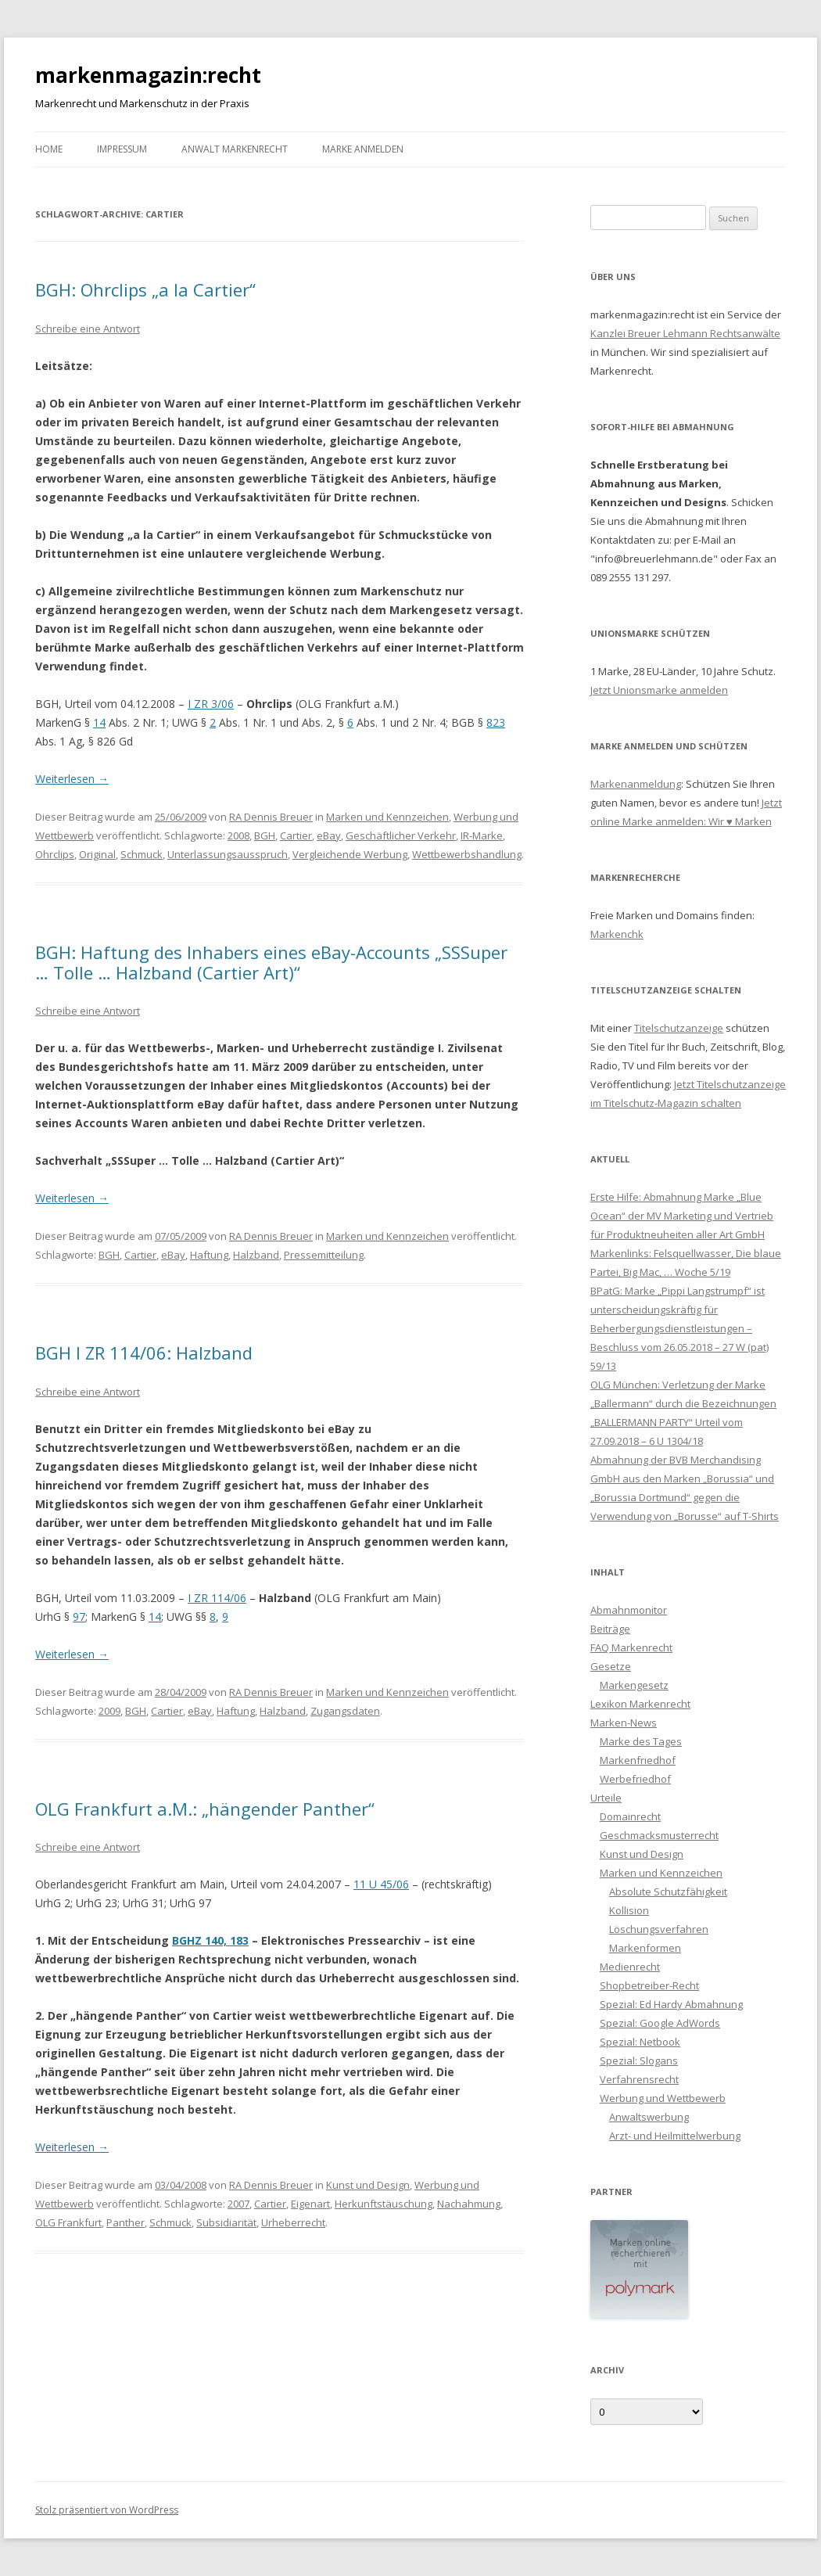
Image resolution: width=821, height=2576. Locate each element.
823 (495, 722)
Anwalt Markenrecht (234, 149)
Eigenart (310, 2204)
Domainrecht (630, 1816)
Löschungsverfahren (658, 1929)
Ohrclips (54, 854)
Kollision (629, 1910)
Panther (125, 2222)
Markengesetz (634, 1685)
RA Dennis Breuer (271, 817)
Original (97, 854)
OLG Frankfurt (68, 2222)
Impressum (122, 149)
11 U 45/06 (381, 1884)
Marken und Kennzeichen (387, 817)
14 (99, 722)
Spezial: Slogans (639, 2060)
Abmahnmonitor (628, 1610)
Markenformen (645, 1948)
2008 (238, 835)
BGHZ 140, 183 (210, 1940)
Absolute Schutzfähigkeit (668, 1891)
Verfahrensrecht (639, 2079)
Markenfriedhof (638, 1760)
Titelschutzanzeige (678, 1028)
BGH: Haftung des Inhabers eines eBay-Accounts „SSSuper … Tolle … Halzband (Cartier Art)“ (271, 962)
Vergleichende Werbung (349, 854)
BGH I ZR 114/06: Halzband (144, 1352)
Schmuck (141, 854)
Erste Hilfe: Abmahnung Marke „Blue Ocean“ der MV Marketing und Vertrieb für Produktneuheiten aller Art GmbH (681, 1215)
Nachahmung (468, 2204)
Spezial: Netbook (640, 2042)
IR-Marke (482, 835)
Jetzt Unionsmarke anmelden (659, 690)
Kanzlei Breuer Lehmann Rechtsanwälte (685, 333)
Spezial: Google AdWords (660, 2023)
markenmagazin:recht (148, 75)
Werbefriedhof (635, 1779)
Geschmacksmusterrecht (659, 1835)
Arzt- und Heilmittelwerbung (674, 2136)
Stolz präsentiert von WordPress (106, 2510)
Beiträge (610, 1629)
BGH (264, 835)
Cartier (296, 835)
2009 (109, 1711)
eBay (329, 835)
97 (79, 1616)
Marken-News (623, 1723)
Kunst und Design (368, 2185)
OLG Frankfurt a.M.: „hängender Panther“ (205, 1808)
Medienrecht (630, 1967)
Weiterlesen (72, 778)
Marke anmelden (362, 149)
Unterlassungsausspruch (227, 854)
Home (49, 149)
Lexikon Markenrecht (640, 1704)
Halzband (256, 1255)
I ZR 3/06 (211, 703)
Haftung (209, 1255)
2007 (238, 2204)
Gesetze (610, 1666)
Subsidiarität (226, 2222)
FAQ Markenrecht (631, 1647)
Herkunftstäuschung (383, 2204)
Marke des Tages (641, 1741)
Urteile (606, 1798)
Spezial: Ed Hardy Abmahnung (671, 2004)
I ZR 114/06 (217, 1597)
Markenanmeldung (635, 784)
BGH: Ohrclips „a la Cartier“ (145, 289)
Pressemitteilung (324, 1255)
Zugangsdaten (345, 1711)
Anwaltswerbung (649, 2117)
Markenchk (617, 934)
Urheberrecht (293, 2222)
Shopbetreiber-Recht (649, 1985)
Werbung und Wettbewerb (663, 2098)
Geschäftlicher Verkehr (401, 835)
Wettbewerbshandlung (467, 854)
